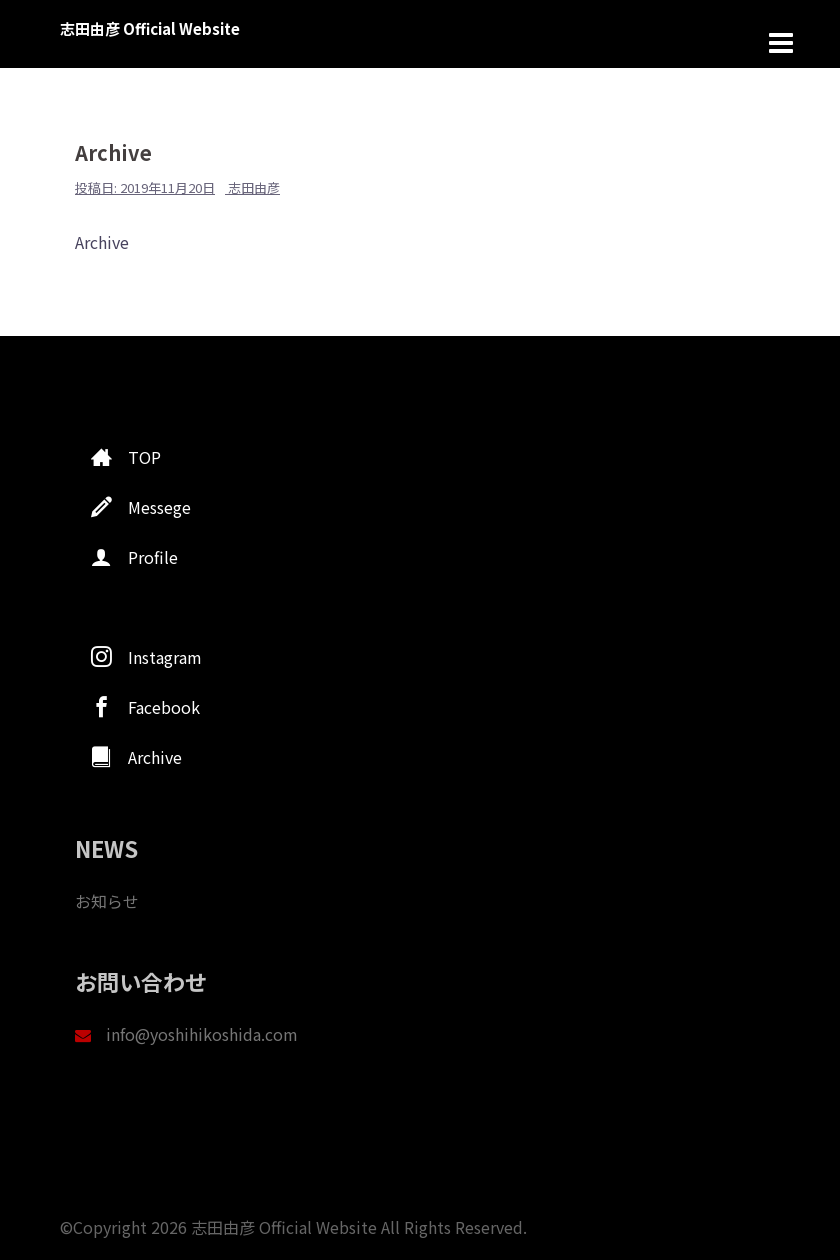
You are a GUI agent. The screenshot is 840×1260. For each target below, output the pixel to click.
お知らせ (107, 901)
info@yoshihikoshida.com (202, 1034)
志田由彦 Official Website (150, 28)
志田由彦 (254, 187)
